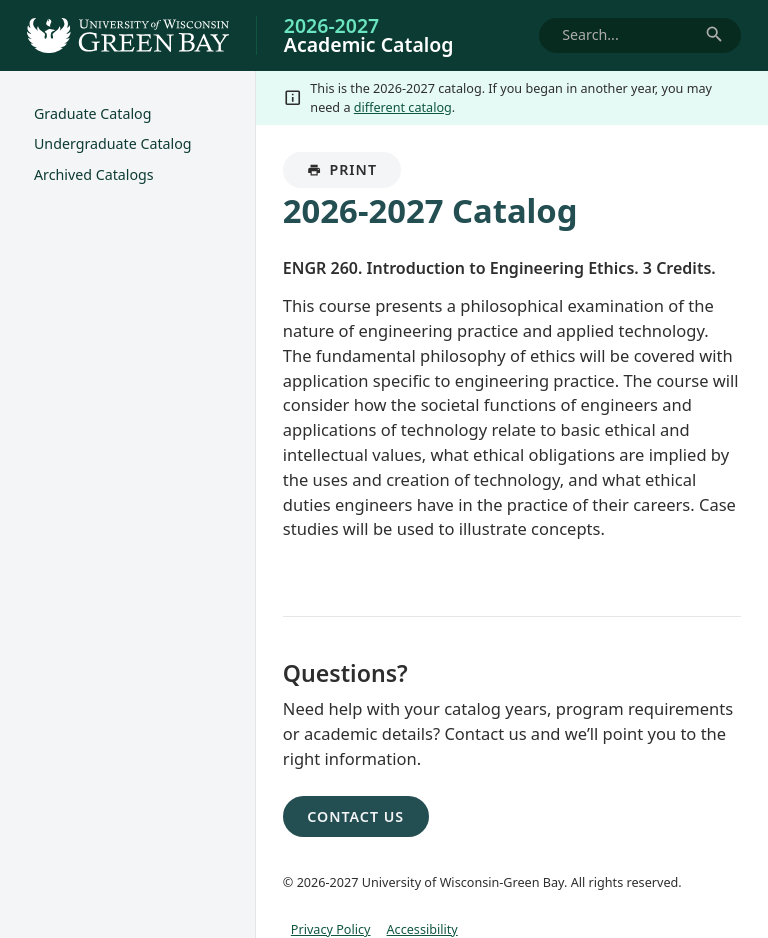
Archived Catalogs (94, 174)
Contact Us (355, 816)
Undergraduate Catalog (113, 143)
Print (354, 174)
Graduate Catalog (93, 113)
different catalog (403, 107)
